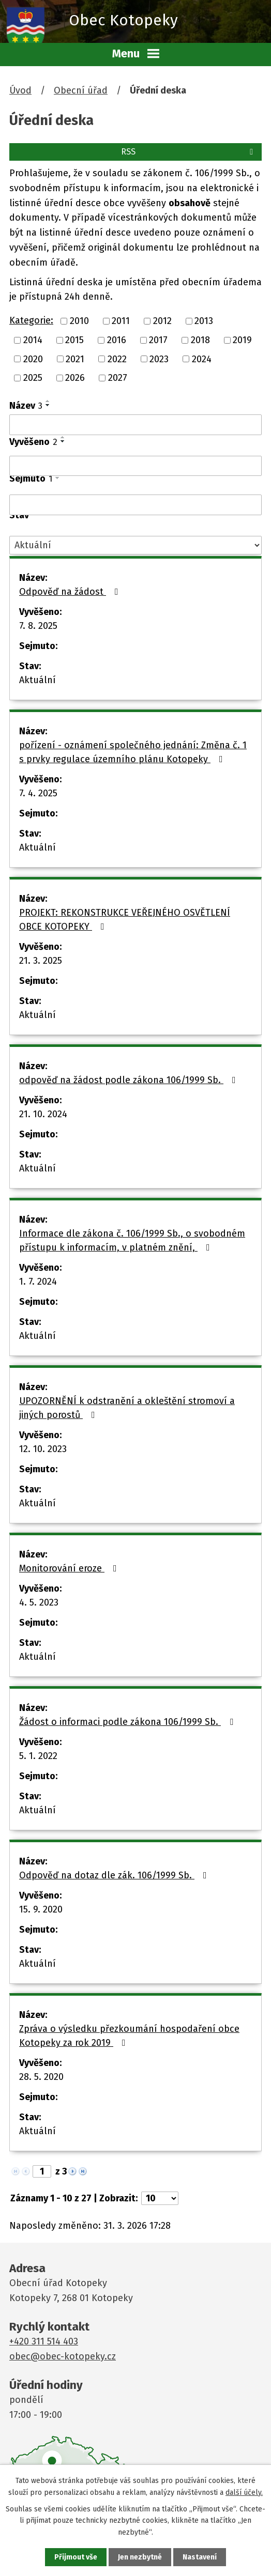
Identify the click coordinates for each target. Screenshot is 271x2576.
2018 (200, 340)
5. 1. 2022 (38, 1756)
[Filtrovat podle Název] (135, 424)
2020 (33, 358)
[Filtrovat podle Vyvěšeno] (135, 466)
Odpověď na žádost (71, 591)
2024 (202, 358)
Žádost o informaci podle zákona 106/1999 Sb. (128, 1721)
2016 (116, 340)
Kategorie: (31, 320)
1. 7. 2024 (38, 1281)
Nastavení (200, 2557)
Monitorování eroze (70, 1568)
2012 (162, 321)
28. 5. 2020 (41, 2077)
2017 (158, 340)
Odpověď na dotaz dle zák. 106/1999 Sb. (115, 1875)
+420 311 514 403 (43, 2341)
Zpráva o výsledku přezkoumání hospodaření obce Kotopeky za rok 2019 (129, 2035)
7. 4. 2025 (38, 793)
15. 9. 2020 (41, 1909)
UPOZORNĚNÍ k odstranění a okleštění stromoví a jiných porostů (127, 1408)
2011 (121, 321)
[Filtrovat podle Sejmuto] (135, 505)
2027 (117, 377)
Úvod (20, 90)
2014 (32, 340)
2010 (79, 321)
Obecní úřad (81, 90)
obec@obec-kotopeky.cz (62, 2356)
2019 (242, 340)
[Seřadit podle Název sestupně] (48, 405)
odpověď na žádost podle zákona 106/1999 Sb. (129, 1080)
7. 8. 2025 (38, 625)
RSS (189, 152)
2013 (203, 321)
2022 (117, 358)
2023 (159, 358)
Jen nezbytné (140, 2557)
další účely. (244, 2492)
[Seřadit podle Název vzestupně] (48, 401)
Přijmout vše (75, 2557)
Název (25, 405)
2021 (75, 358)
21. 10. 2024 (43, 1114)
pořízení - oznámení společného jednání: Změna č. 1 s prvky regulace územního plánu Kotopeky (133, 752)
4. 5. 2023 (38, 1602)
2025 (32, 377)
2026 (75, 377)
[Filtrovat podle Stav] (135, 545)
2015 (74, 340)
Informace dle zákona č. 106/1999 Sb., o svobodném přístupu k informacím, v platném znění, (132, 1240)
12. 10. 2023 (43, 1449)
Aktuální (37, 680)
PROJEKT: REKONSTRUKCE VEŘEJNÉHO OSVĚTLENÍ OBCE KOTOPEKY (124, 919)
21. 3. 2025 (40, 960)
